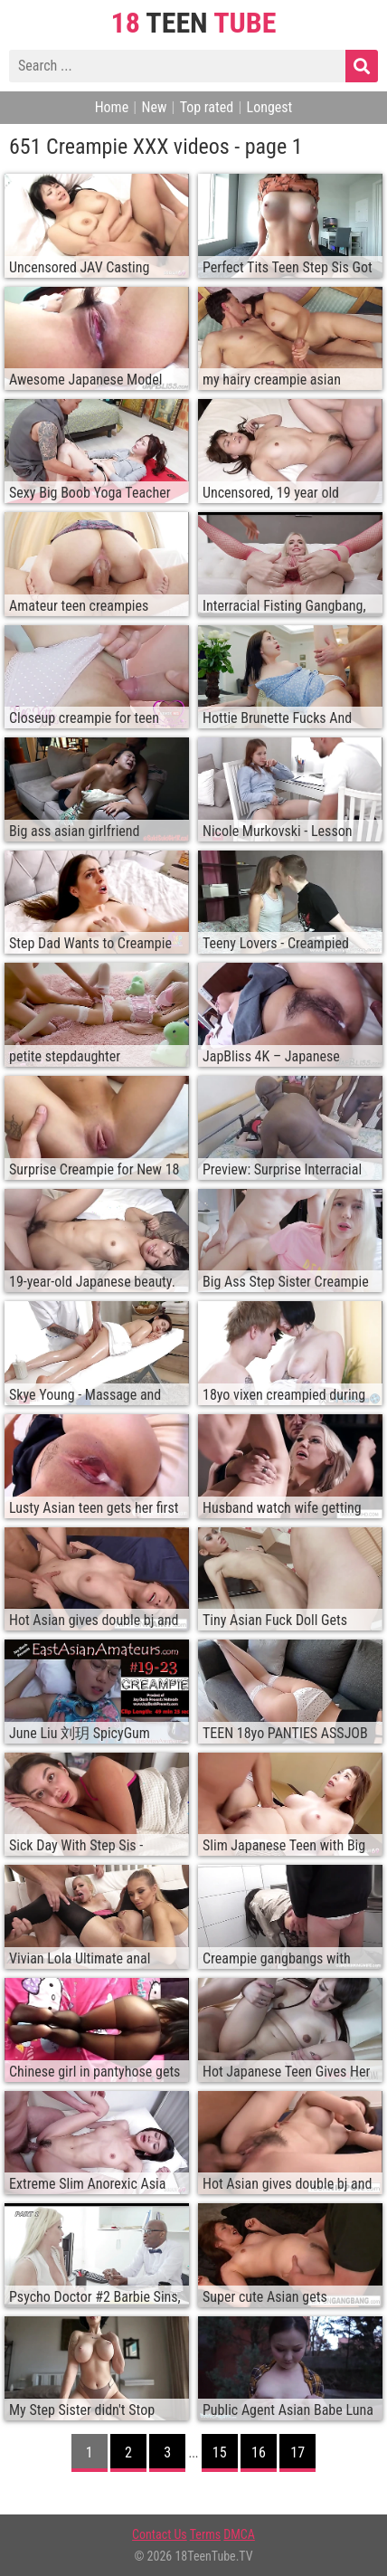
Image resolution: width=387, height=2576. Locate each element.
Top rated (207, 107)
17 (297, 2452)
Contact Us (159, 2534)
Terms (205, 2534)
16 (258, 2452)
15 (219, 2452)
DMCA (239, 2534)
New (153, 107)
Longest (270, 107)
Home (112, 107)
